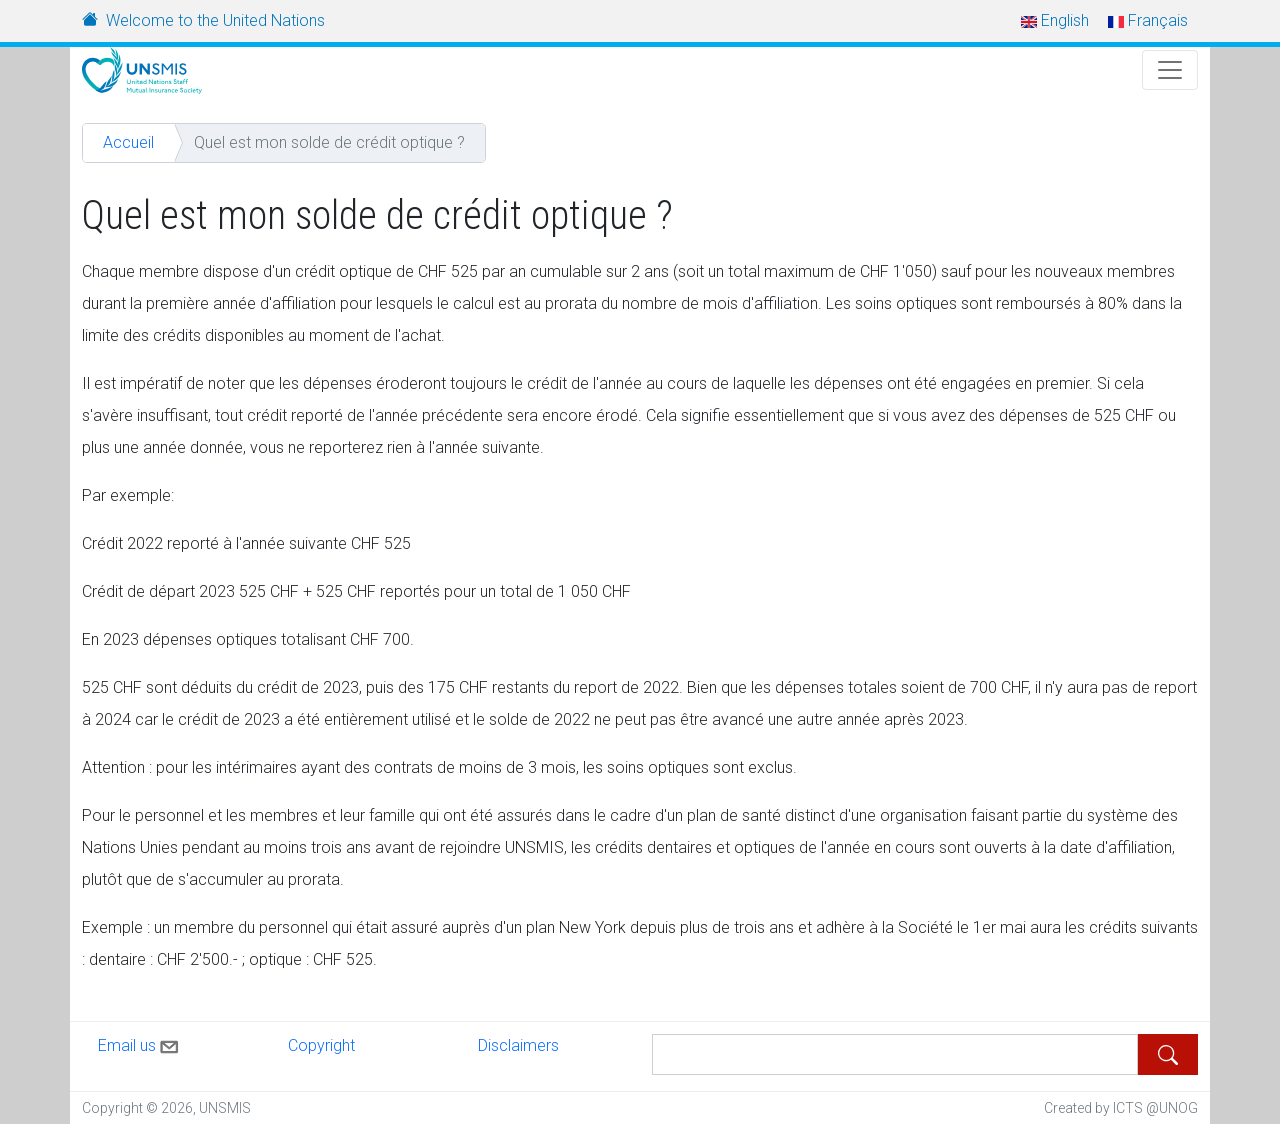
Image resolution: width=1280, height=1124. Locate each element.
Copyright (321, 1045)
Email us (140, 1043)
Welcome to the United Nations (215, 20)
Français (1148, 20)
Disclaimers (518, 1045)
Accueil (128, 142)
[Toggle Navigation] (1170, 70)
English (1055, 20)
